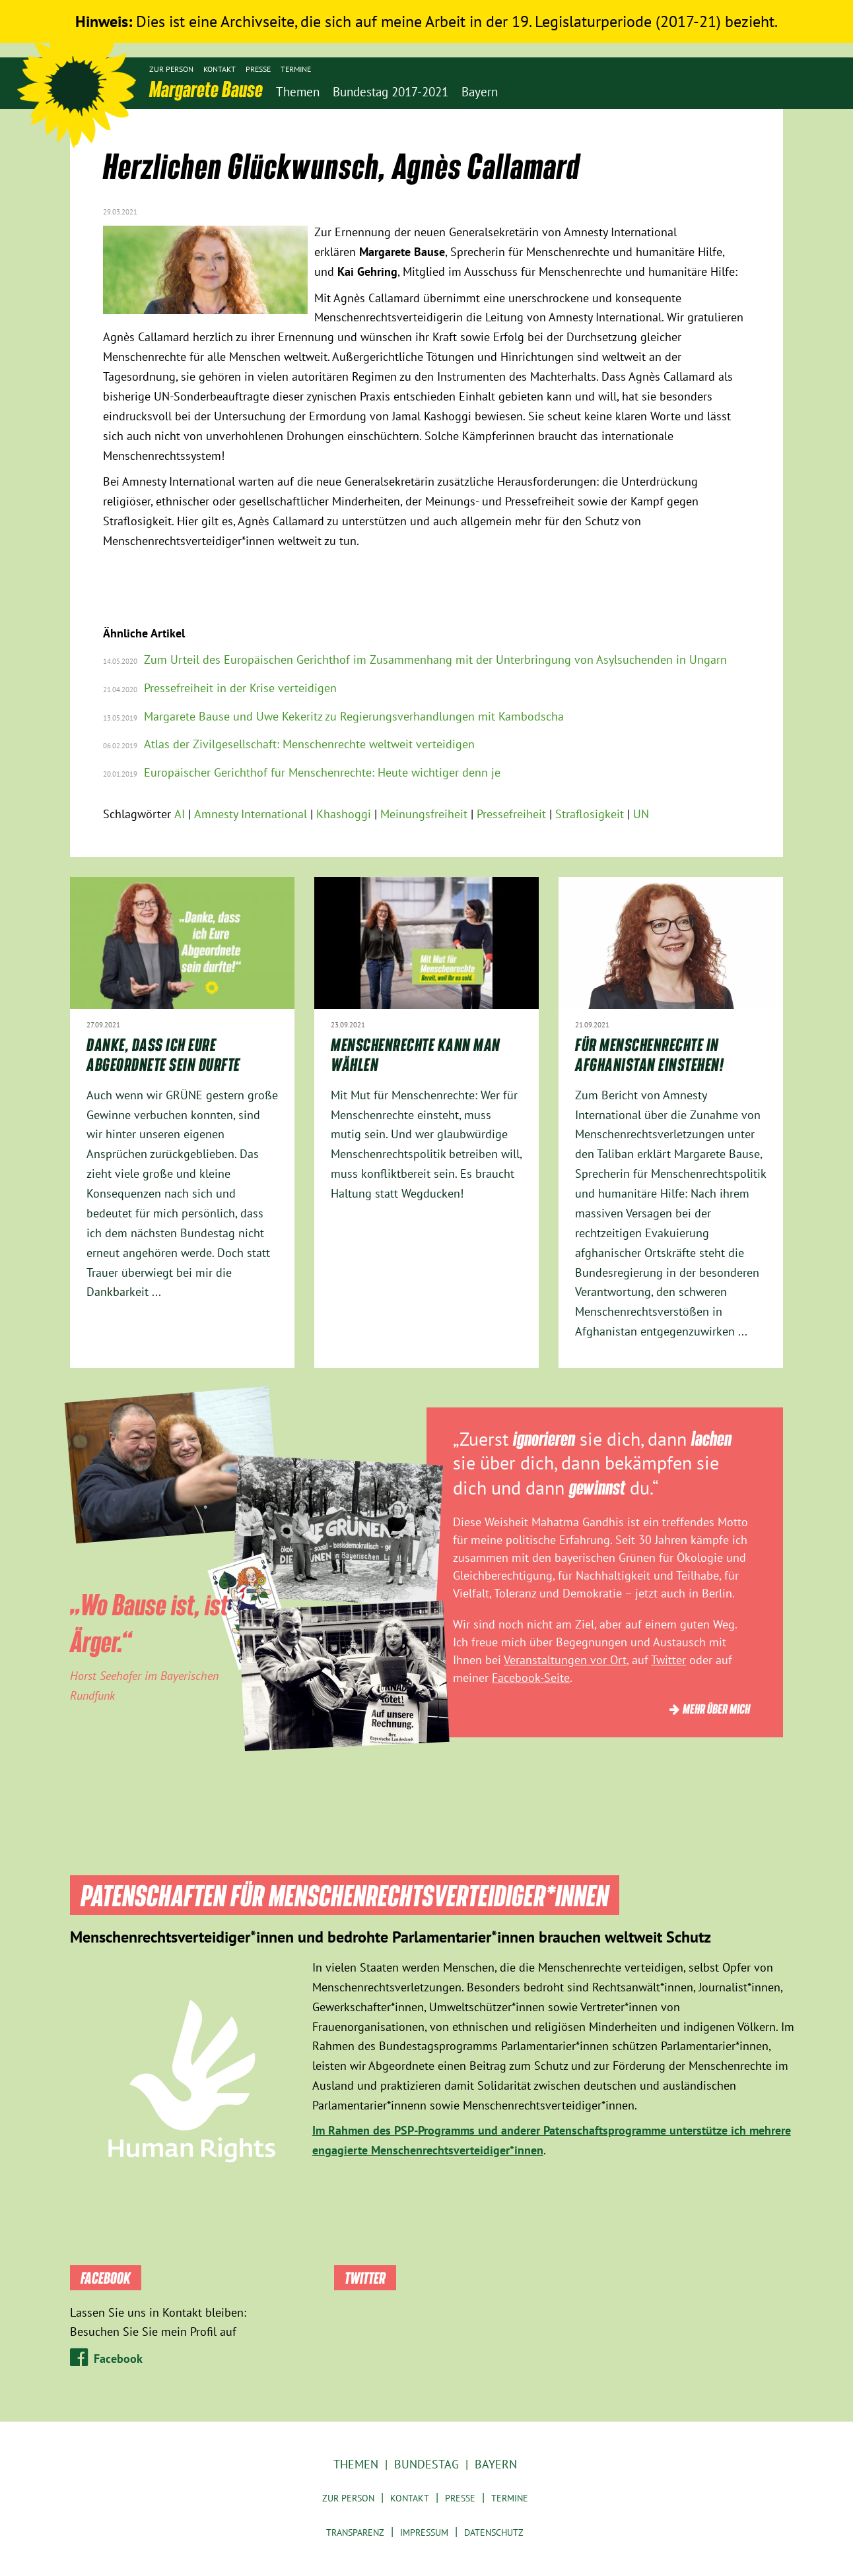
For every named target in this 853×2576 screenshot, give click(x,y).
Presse (258, 69)
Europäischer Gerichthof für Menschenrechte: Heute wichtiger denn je (322, 772)
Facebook (118, 2358)
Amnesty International (250, 813)
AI (179, 813)
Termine (296, 69)
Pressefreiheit (511, 813)
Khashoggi (343, 813)
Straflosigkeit (589, 813)
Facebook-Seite (531, 1677)
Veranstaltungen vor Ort (565, 1659)
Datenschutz (494, 2532)
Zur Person (171, 69)
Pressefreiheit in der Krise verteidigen (240, 687)
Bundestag (426, 2464)
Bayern (496, 2464)
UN (641, 813)
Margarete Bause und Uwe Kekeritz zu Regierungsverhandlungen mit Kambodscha (354, 716)
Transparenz (355, 2532)
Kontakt (219, 69)
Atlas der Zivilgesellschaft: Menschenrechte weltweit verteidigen (309, 744)
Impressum (424, 2532)
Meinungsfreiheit (423, 813)
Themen (355, 2464)
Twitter (668, 1659)
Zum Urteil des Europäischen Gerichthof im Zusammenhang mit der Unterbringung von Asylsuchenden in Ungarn (435, 659)
